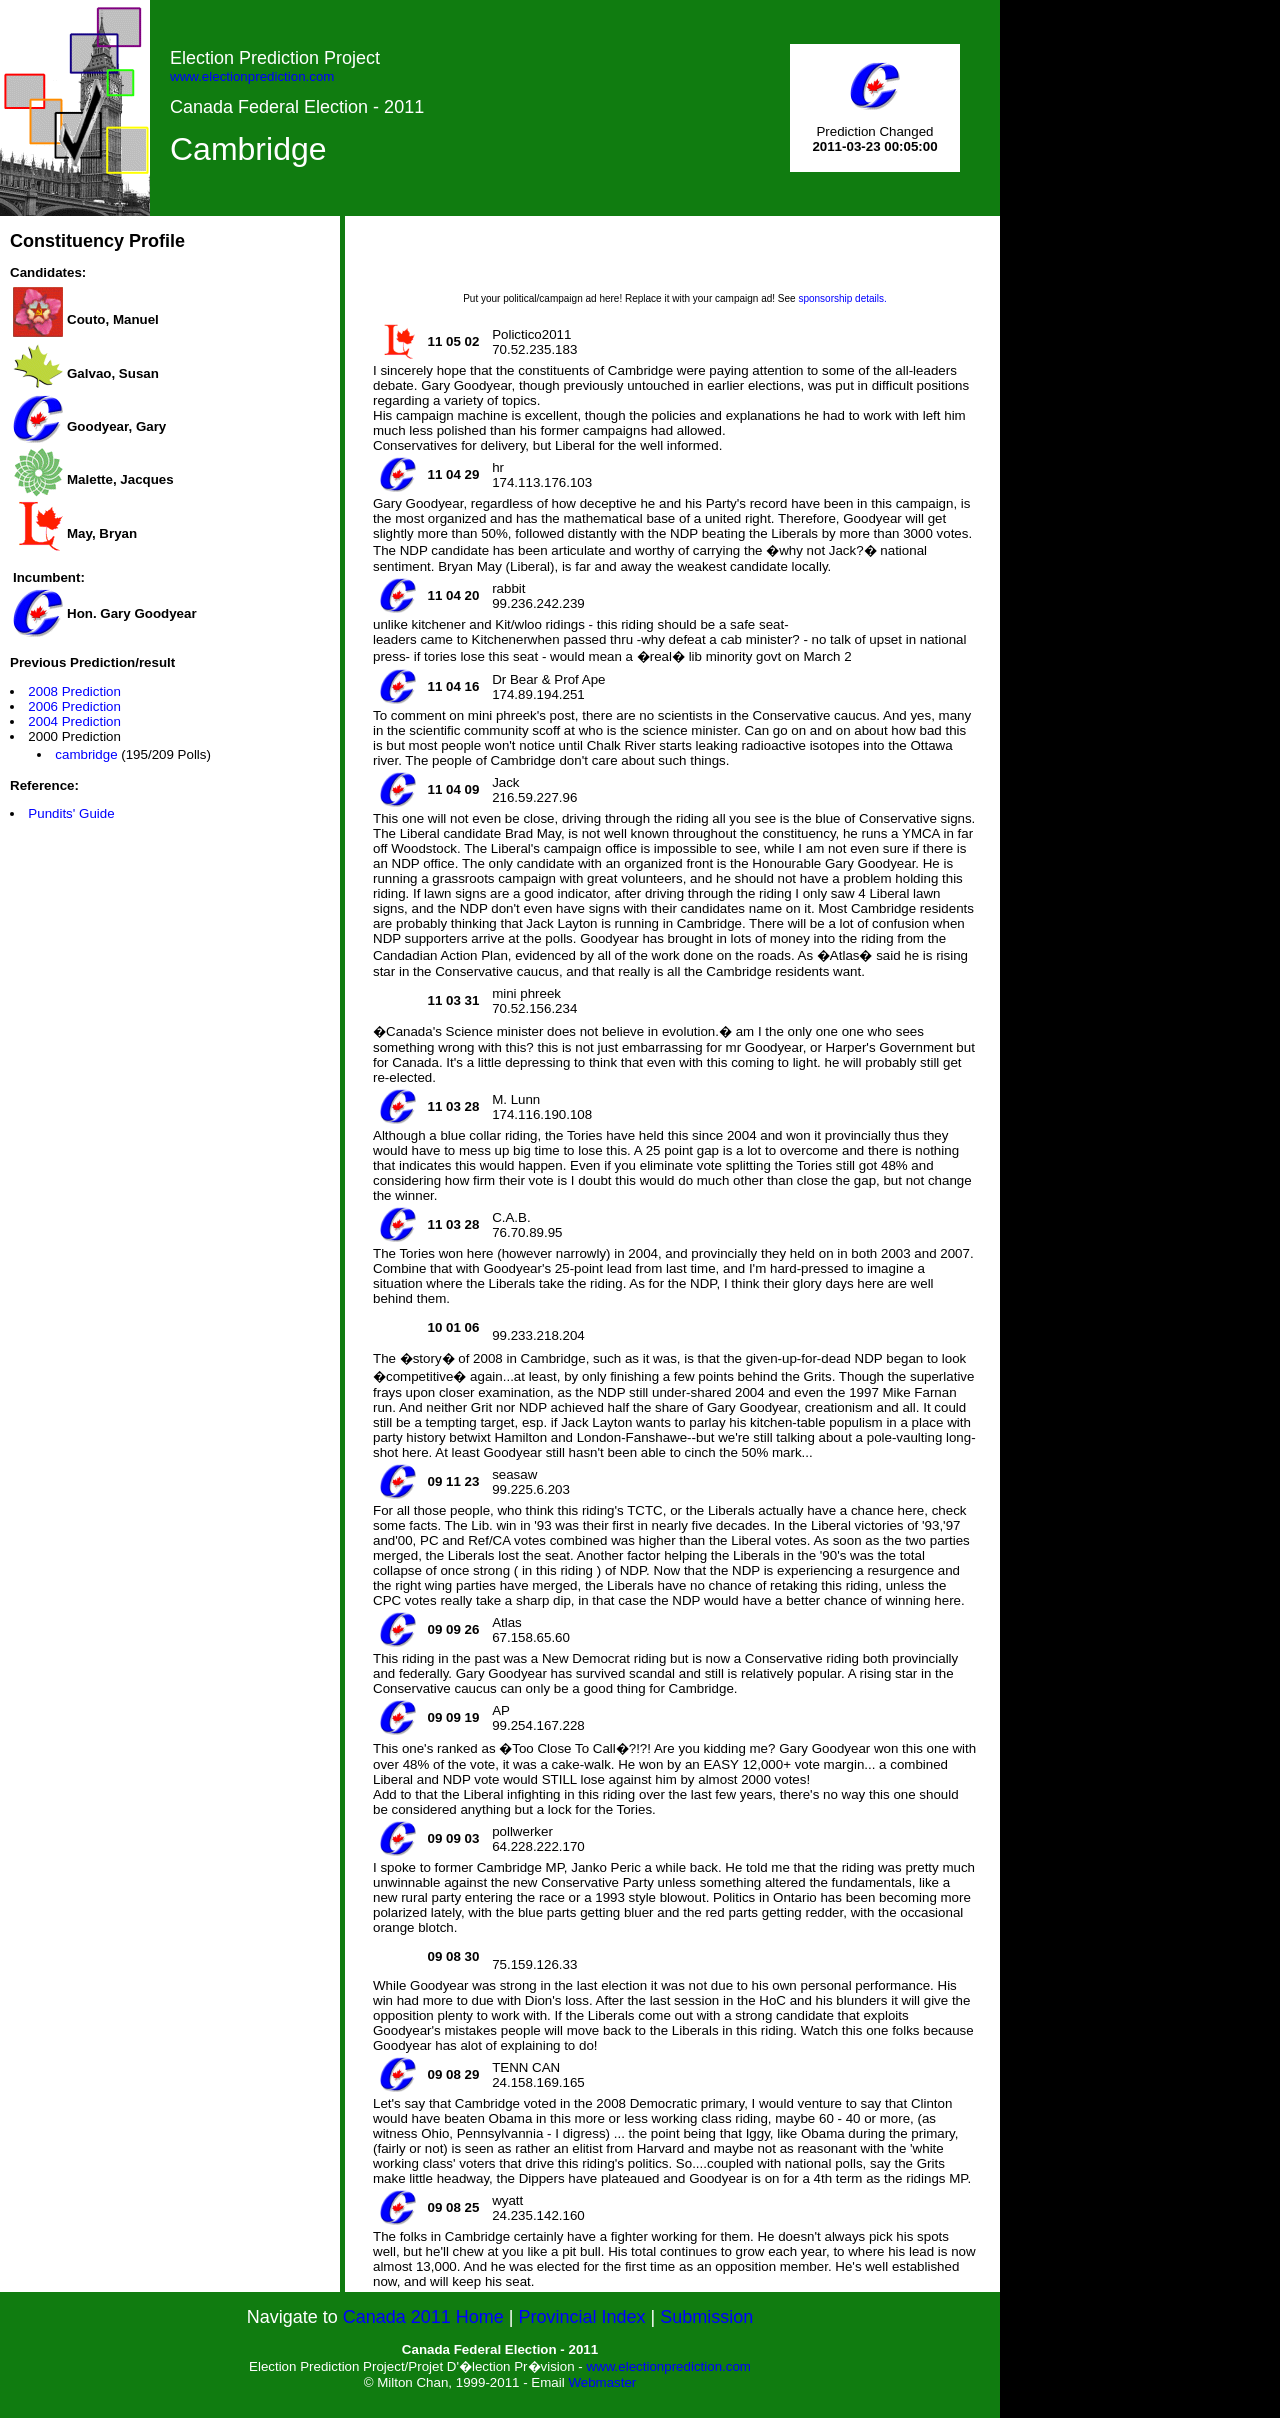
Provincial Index (582, 2317)
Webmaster (602, 2382)
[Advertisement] (675, 261)
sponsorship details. (842, 298)
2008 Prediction (74, 691)
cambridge (86, 754)
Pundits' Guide (71, 813)
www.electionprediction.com (252, 76)
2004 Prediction (74, 721)
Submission (706, 2317)
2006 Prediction (74, 706)
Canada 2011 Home (423, 2317)
